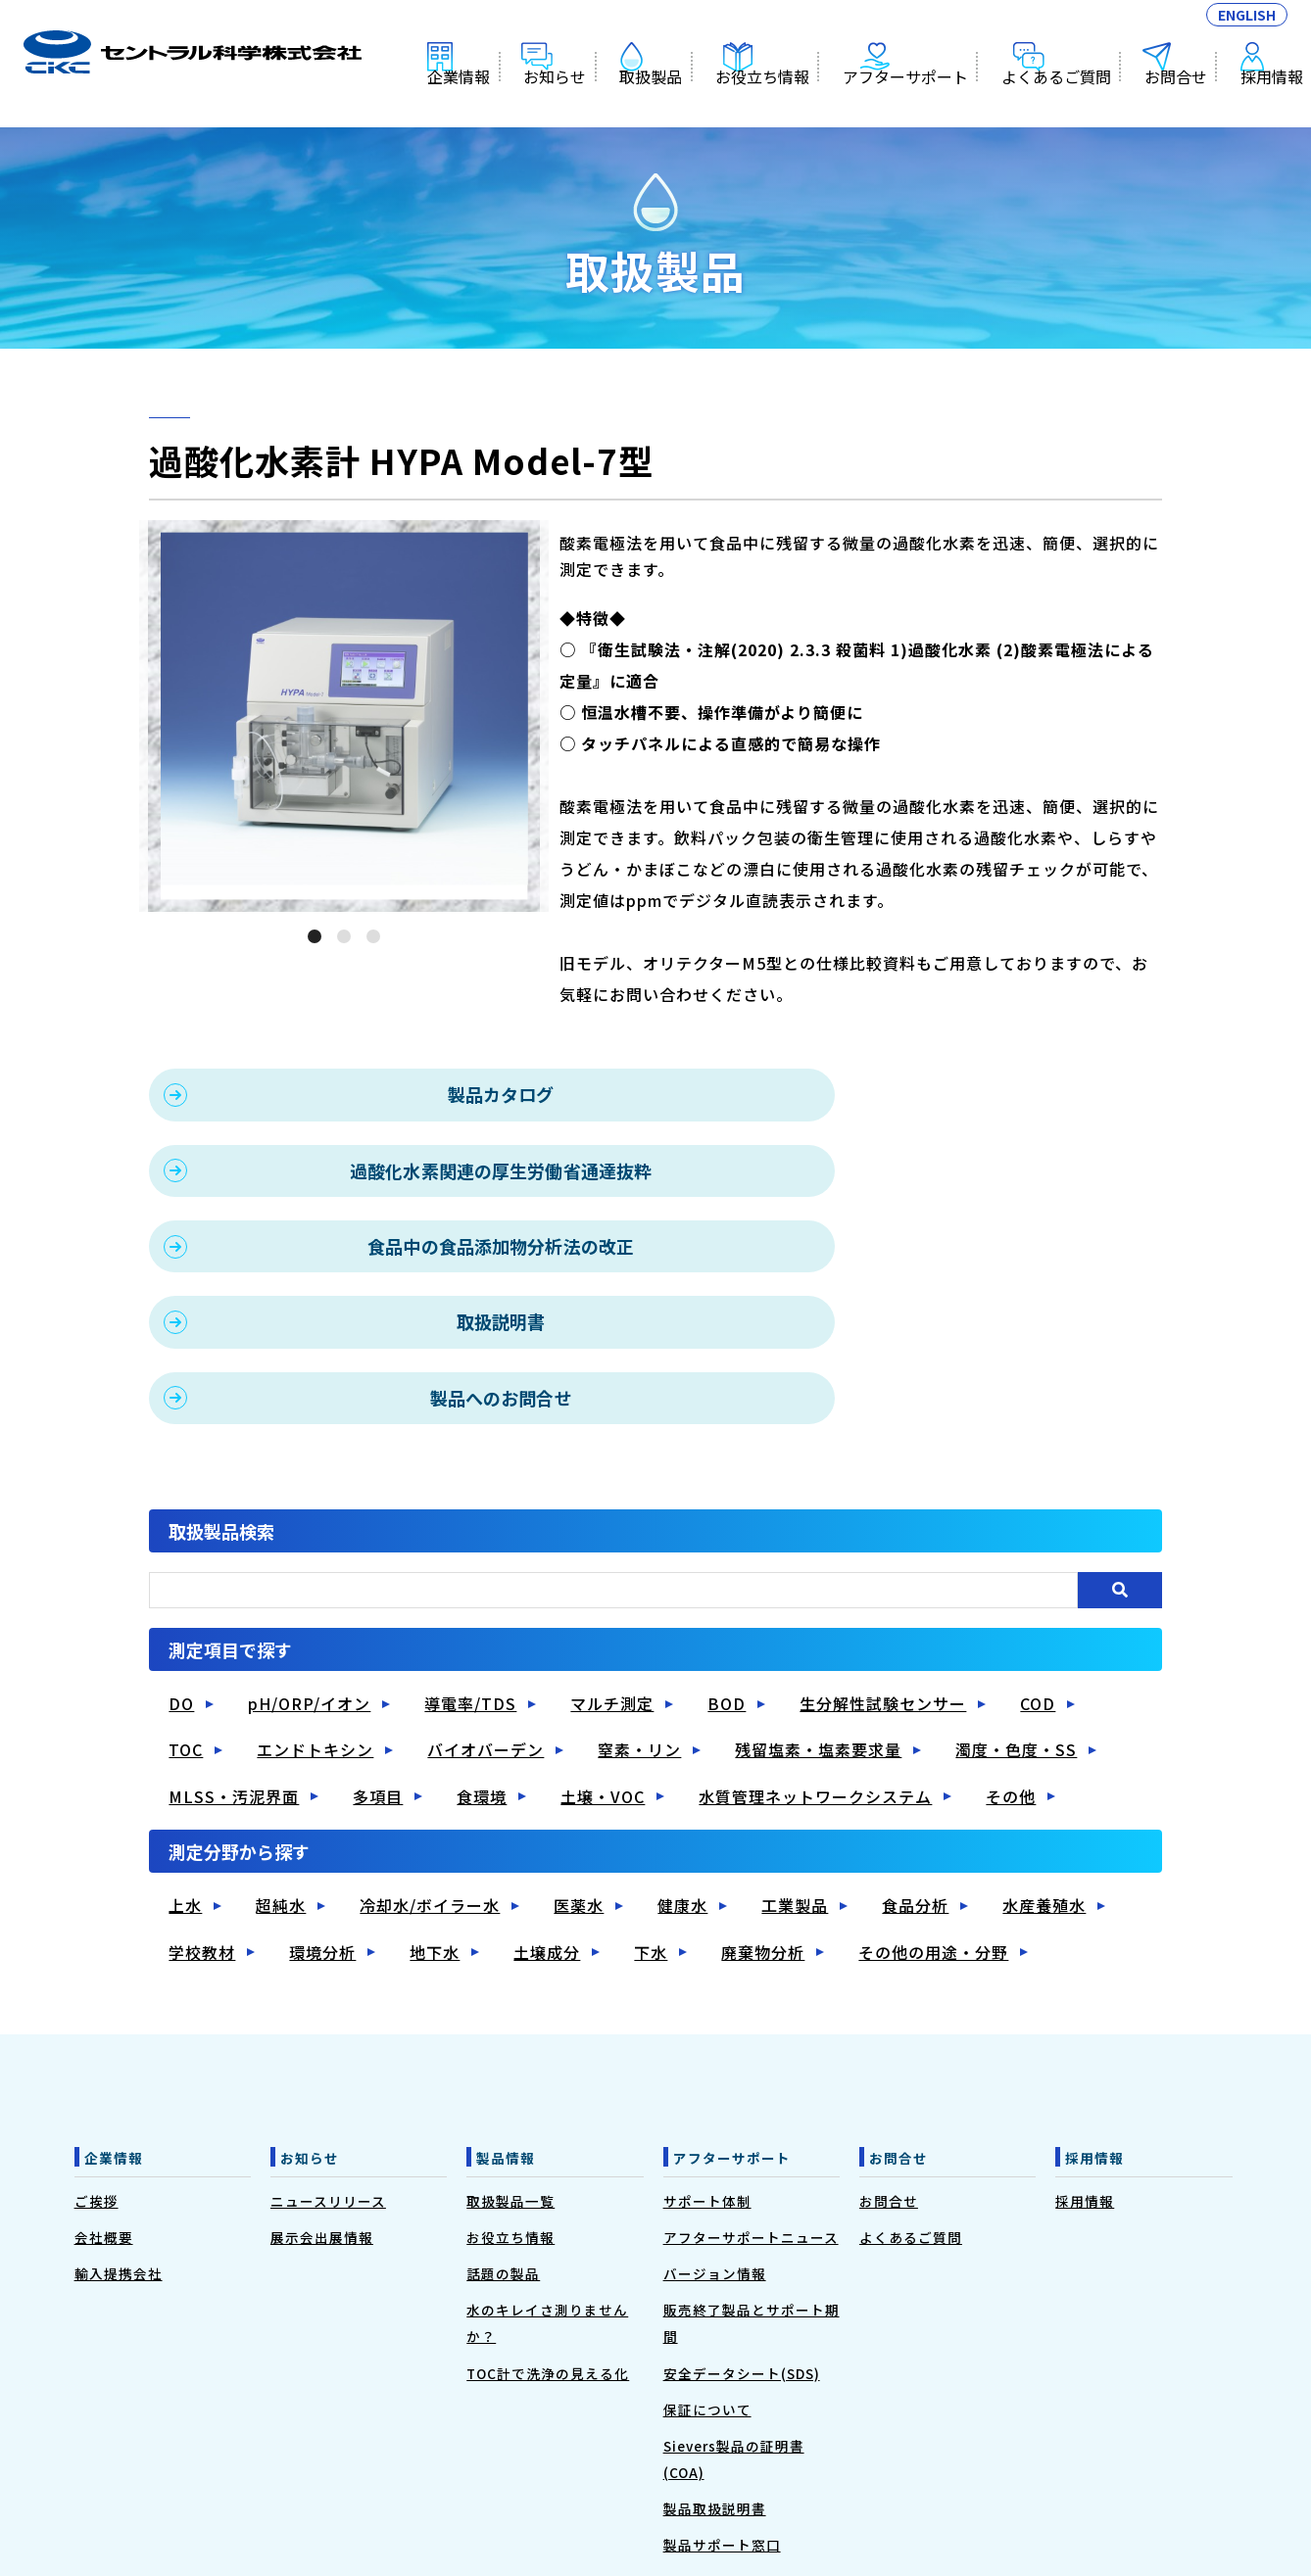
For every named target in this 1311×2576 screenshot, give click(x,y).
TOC (186, 1595)
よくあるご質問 (1065, 106)
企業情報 (502, 106)
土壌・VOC (602, 1641)
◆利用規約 (582, 2479)
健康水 (682, 1751)
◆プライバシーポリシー (696, 2479)
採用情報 (1267, 106)
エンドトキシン (315, 1595)
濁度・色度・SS (1016, 1595)
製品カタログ (405, 1094)
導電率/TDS (470, 1549)
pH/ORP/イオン (309, 1549)
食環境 (482, 1641)
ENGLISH (1247, 26)
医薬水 (579, 1751)
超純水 (281, 1751)
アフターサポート (921, 106)
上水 (185, 1751)
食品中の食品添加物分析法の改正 (404, 1170)
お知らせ (591, 106)
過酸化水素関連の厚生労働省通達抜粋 (924, 1094)
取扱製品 (681, 106)
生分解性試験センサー (883, 1549)
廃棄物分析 (762, 1797)
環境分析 (322, 1797)
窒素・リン (639, 1595)
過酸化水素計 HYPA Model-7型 (193, 63)
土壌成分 (546, 1797)
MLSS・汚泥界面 (234, 1641)
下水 (650, 1797)
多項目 (378, 1641)
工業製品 (794, 1751)
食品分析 (915, 1751)
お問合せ (1177, 106)
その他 (1011, 1641)
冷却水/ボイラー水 (430, 1751)
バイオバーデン (485, 1595)
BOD (726, 1549)
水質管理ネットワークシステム (815, 1641)
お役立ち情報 (786, 106)
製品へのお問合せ (404, 1246)
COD (1037, 1549)
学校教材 (202, 1797)
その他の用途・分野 (933, 1797)
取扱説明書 (924, 1170)
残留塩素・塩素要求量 (818, 1595)
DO (181, 1549)
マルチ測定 (612, 1549)
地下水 (435, 1797)
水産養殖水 (1044, 1751)
